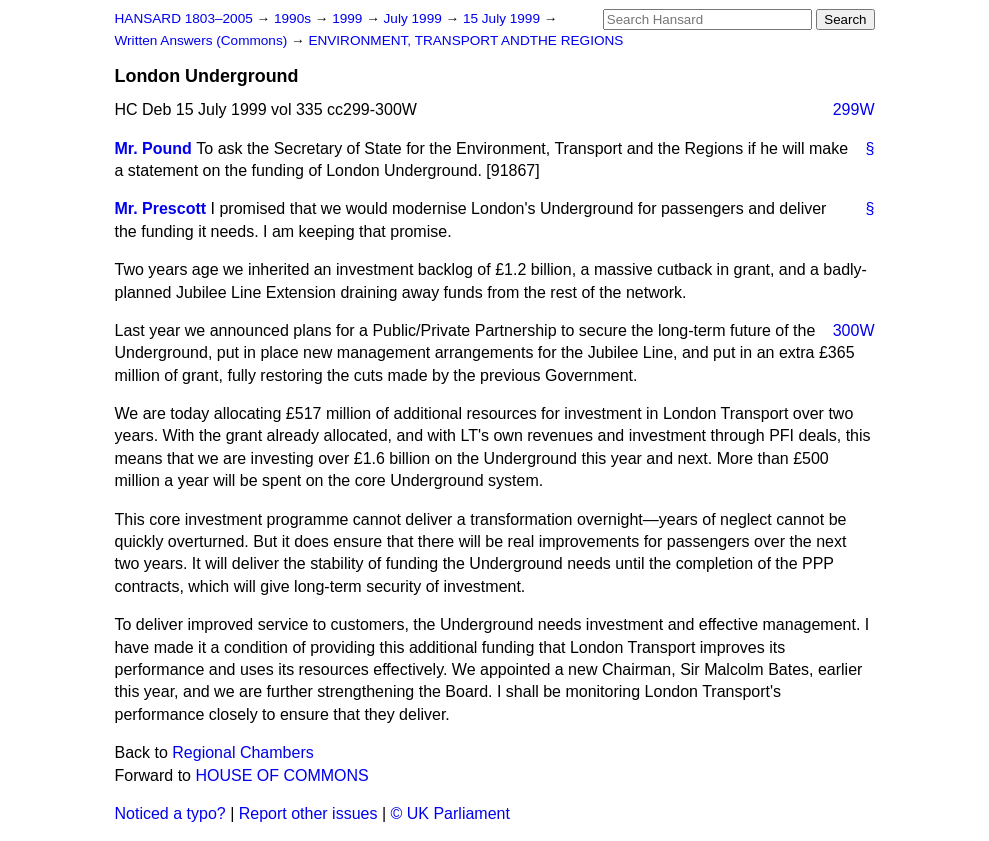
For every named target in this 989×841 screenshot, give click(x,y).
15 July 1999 (503, 18)
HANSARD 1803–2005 (184, 18)
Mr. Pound (153, 148)
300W (854, 330)
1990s (294, 18)
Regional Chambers (242, 752)
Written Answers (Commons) (203, 40)
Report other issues (308, 813)
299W (854, 109)
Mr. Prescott (161, 208)
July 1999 (415, 18)
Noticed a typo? (170, 813)
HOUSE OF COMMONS (281, 775)
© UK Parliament (450, 813)
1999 (349, 18)
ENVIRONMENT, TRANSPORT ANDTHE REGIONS (465, 40)
